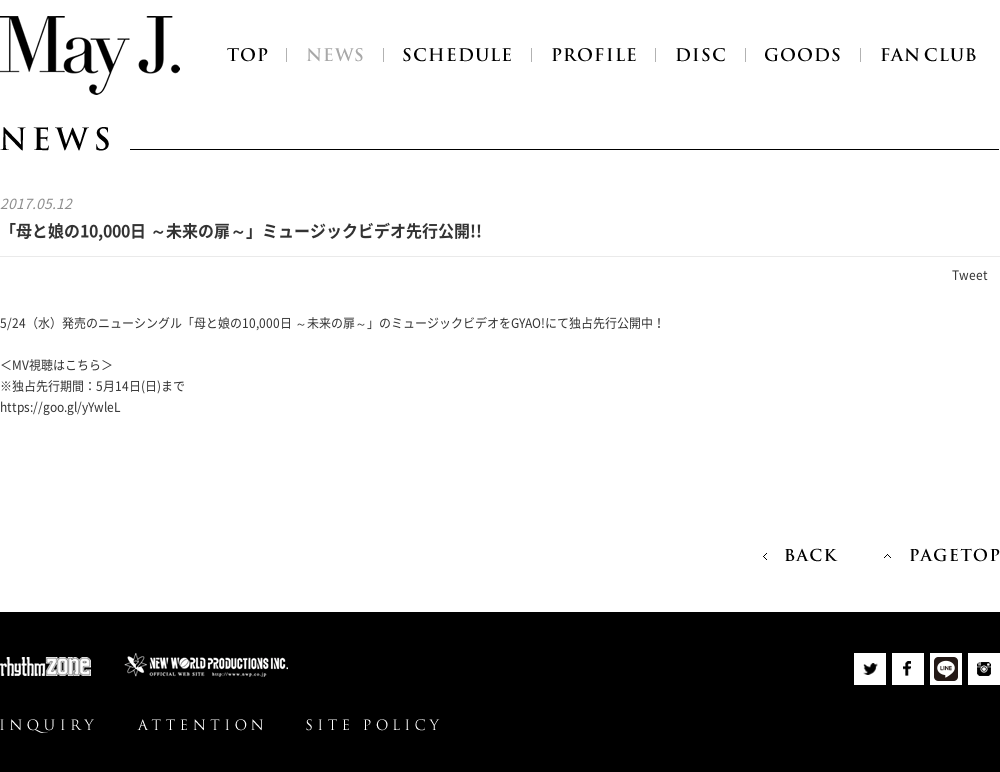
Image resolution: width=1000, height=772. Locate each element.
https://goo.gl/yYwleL (60, 407)
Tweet (970, 275)
